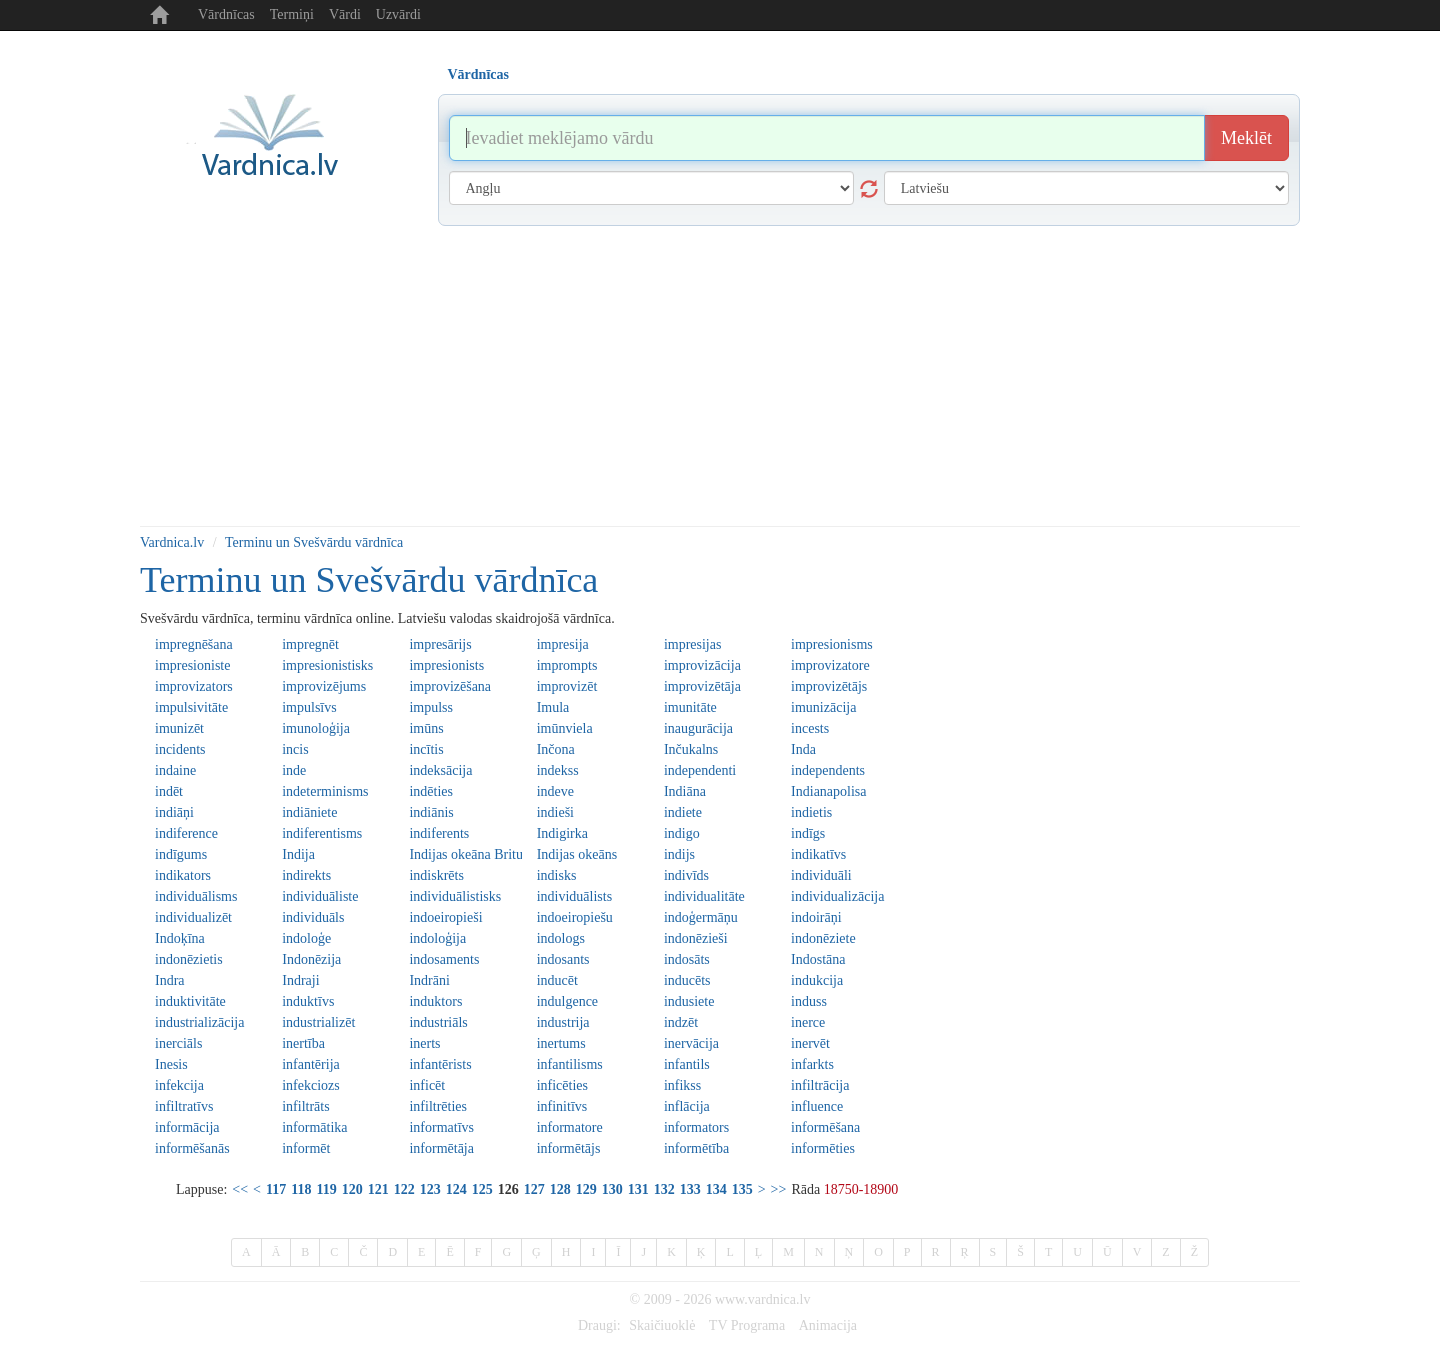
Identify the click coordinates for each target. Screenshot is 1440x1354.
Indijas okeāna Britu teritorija (465, 854)
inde (294, 770)
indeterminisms (325, 791)
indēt (169, 791)
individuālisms (196, 896)
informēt (306, 1148)
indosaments (444, 959)
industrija (563, 1022)
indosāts (687, 959)
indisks (557, 875)
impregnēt (310, 644)
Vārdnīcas (226, 14)
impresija (563, 644)
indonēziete (823, 938)
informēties (823, 1148)
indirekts (306, 875)
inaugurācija (698, 728)
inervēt (810, 1043)
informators (696, 1127)
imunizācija (823, 707)
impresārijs (440, 644)
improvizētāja (702, 686)
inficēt (427, 1085)
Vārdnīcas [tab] (478, 74)
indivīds (686, 875)
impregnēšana (194, 644)
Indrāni (429, 980)
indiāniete (309, 812)
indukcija (817, 980)
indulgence (567, 1001)
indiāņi (174, 812)
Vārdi (345, 14)
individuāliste (320, 896)
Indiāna (685, 791)
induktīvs (308, 1001)
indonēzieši (696, 938)
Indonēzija (311, 959)
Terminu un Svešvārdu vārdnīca (314, 542)
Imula (553, 707)
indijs (679, 854)
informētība (696, 1148)
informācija (187, 1127)
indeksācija (440, 770)
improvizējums (324, 686)
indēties (431, 791)
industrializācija (199, 1022)
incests (810, 728)
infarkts (812, 1064)
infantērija (311, 1064)
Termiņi (292, 14)
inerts (424, 1043)
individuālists (574, 896)
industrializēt (318, 1022)
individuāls (313, 917)
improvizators (194, 686)
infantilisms (570, 1064)
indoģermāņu (701, 917)
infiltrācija (820, 1085)
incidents (180, 749)
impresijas (693, 644)
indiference (186, 833)
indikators (183, 875)
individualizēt (193, 917)
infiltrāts (305, 1106)
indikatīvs (818, 854)
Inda (803, 749)
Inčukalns (691, 749)
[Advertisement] (720, 376)
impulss (431, 707)
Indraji (300, 980)
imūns (426, 728)
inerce (808, 1022)
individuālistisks (455, 896)
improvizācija (702, 665)
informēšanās (192, 1148)
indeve (555, 791)
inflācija (687, 1106)
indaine (175, 770)
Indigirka (562, 833)
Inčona (556, 749)
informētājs (569, 1148)
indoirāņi (816, 917)
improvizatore (830, 665)
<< (240, 1189)
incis (295, 749)
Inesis (171, 1064)
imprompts (567, 665)
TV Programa (747, 1325)
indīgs (808, 833)
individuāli (821, 875)
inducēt (557, 980)
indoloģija (437, 938)
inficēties (562, 1085)
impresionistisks (327, 665)
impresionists (446, 665)
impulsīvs (309, 707)
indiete (683, 812)
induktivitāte (190, 1001)
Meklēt (1246, 138)
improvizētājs (829, 686)
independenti (700, 770)
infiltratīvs (184, 1106)
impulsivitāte (191, 707)
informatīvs (441, 1127)
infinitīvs (562, 1106)
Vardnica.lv (172, 542)
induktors (435, 1001)
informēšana (825, 1127)
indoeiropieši (445, 917)
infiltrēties (438, 1106)
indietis (811, 812)
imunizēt (179, 728)
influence (817, 1106)
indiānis (431, 812)
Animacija (828, 1325)
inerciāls (178, 1043)
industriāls (438, 1022)
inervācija (691, 1043)
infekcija (179, 1085)
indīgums (181, 854)
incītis (426, 749)
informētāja (441, 1148)
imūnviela (565, 728)
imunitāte (690, 707)
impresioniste (192, 665)
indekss (558, 770)
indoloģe (306, 938)
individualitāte (704, 896)
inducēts (687, 980)
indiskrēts (436, 875)
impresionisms (832, 644)
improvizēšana (450, 686)
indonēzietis (189, 959)
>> (779, 1189)
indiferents (439, 833)
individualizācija (837, 896)
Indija (298, 854)
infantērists (440, 1064)
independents (828, 770)
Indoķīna (180, 938)
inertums (561, 1043)
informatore (570, 1127)
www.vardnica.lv (763, 1299)
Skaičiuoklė (662, 1325)
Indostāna (818, 959)
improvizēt (567, 686)
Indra (170, 980)
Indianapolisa (828, 791)
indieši (555, 812)
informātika (314, 1127)
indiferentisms (322, 833)
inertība (303, 1043)
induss (809, 1001)
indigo (682, 833)
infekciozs (311, 1085)
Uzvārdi (398, 14)
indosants (563, 959)
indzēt (681, 1022)
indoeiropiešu (575, 917)
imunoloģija (316, 728)
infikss (682, 1085)
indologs (561, 938)
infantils (687, 1064)
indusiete (689, 1001)
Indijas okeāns (577, 854)
